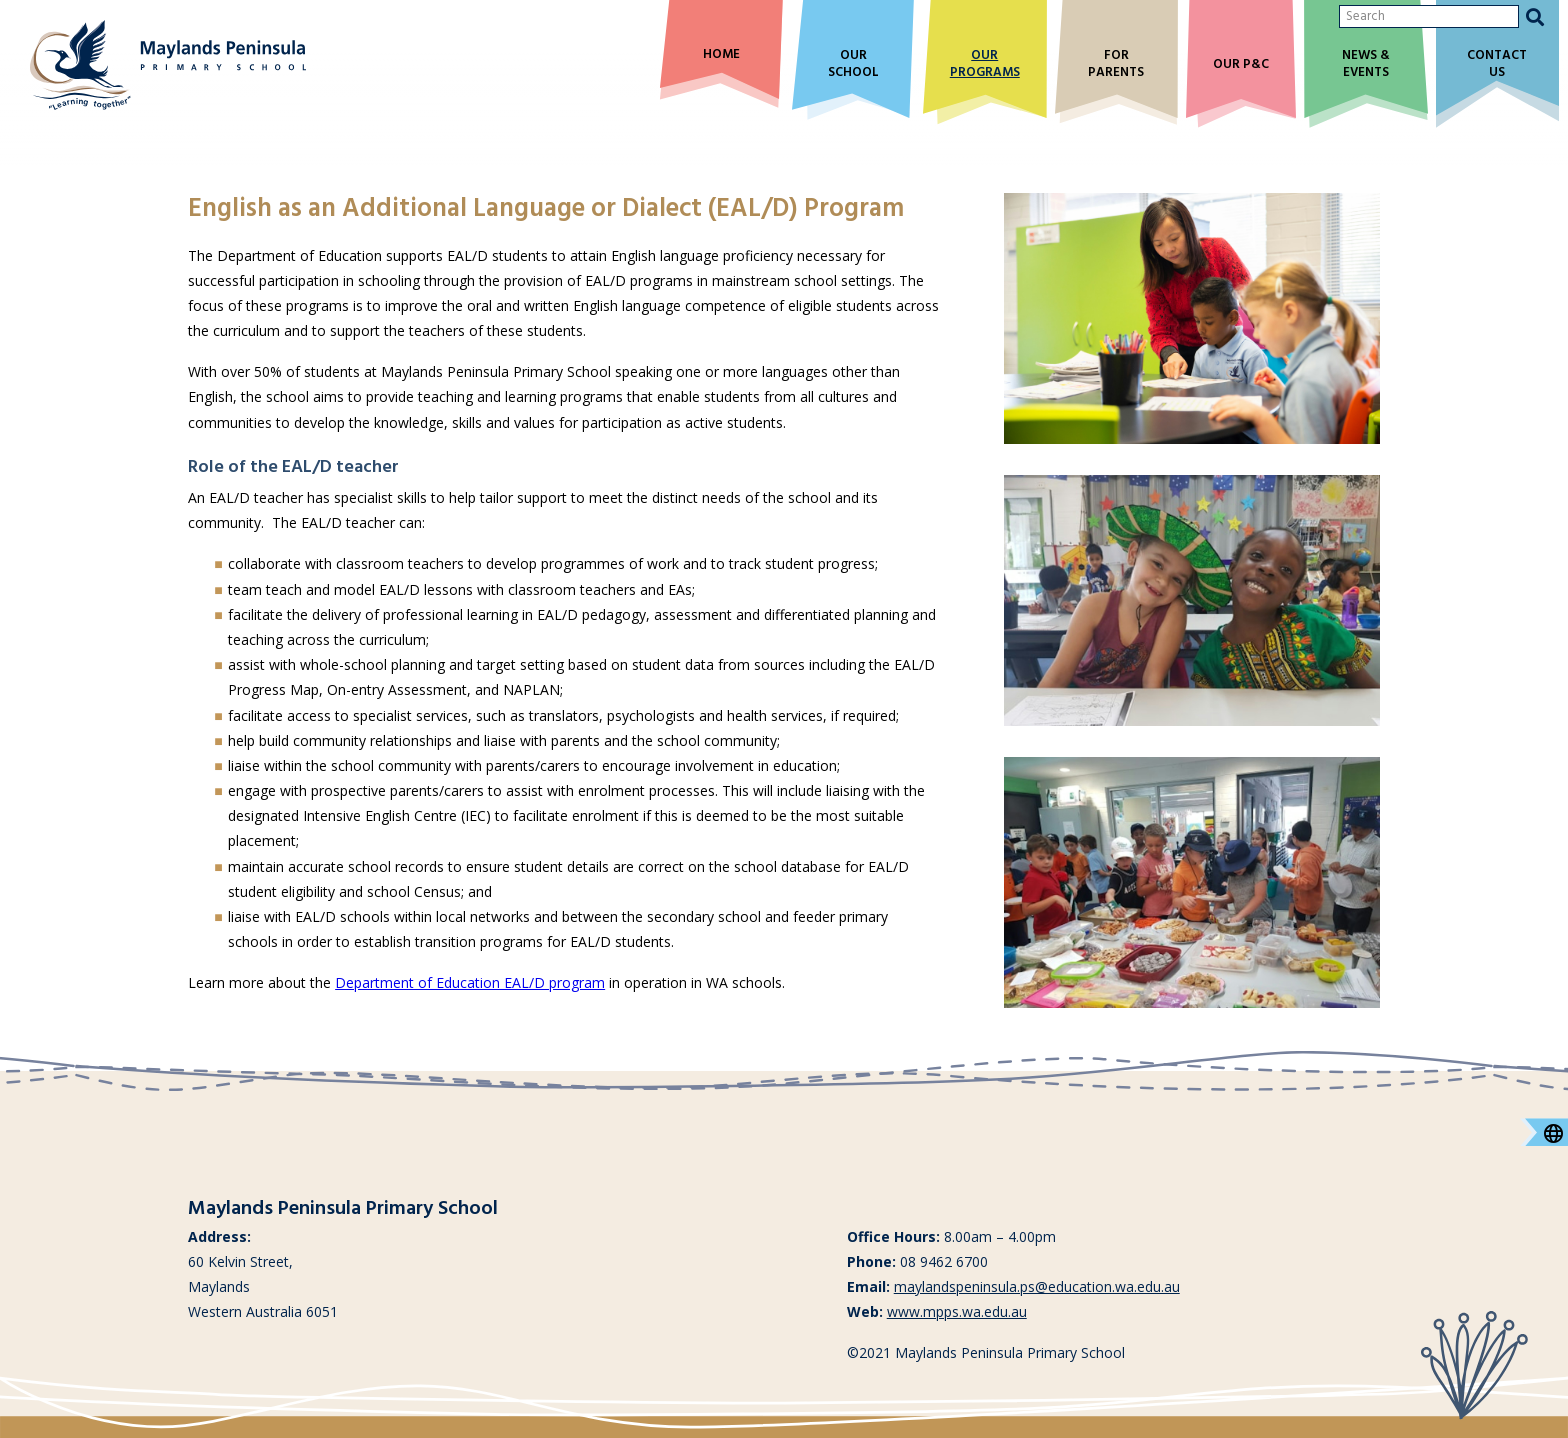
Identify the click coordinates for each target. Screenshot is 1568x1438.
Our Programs (985, 65)
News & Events (1366, 65)
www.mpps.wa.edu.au (957, 1311)
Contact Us (1497, 65)
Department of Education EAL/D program (470, 982)
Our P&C (1241, 65)
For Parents (1116, 65)
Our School (853, 65)
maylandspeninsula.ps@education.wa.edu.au (1037, 1286)
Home (721, 55)
